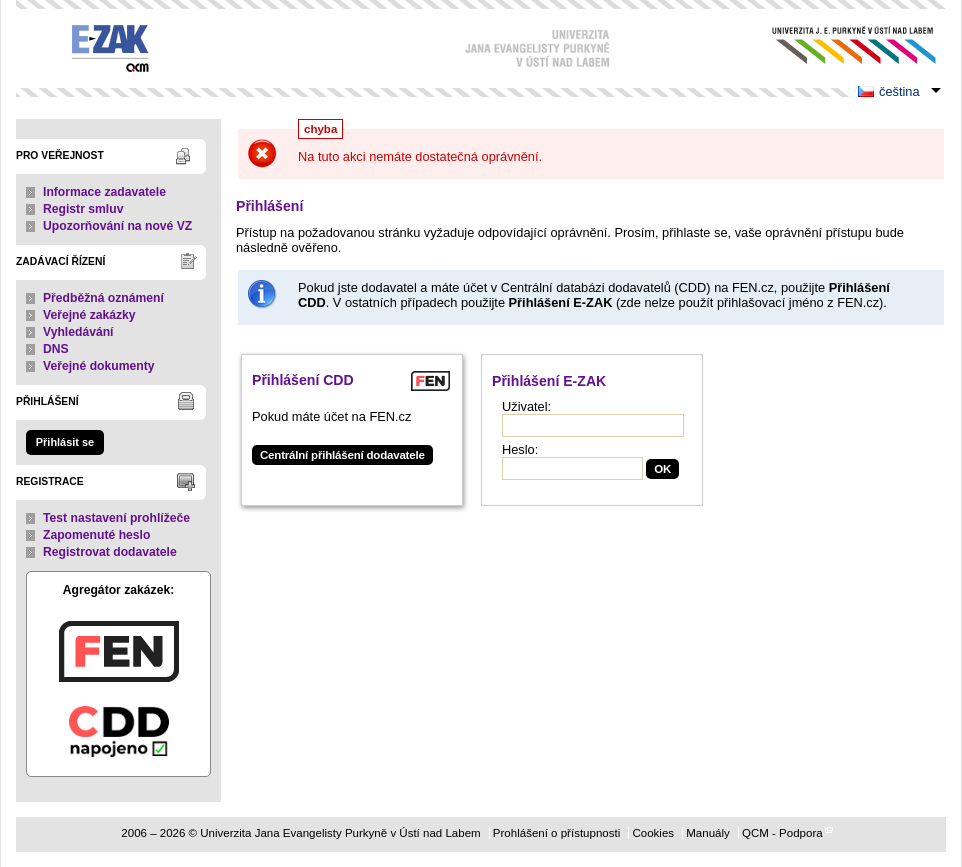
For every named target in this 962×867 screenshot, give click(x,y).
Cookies (653, 833)
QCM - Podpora (782, 833)
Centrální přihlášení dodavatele (342, 455)
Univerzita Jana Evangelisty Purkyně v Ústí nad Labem (838, 45)
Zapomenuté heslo (96, 535)
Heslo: (520, 449)
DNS (56, 349)
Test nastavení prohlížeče (116, 518)
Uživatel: (526, 406)
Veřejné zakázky (89, 315)
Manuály (708, 833)
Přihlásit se (65, 442)
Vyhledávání (78, 332)
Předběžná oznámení (103, 298)
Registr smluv (83, 209)
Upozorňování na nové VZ (117, 226)
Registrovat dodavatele (110, 552)
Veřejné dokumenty (98, 366)
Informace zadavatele (104, 192)
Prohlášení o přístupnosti (556, 833)
